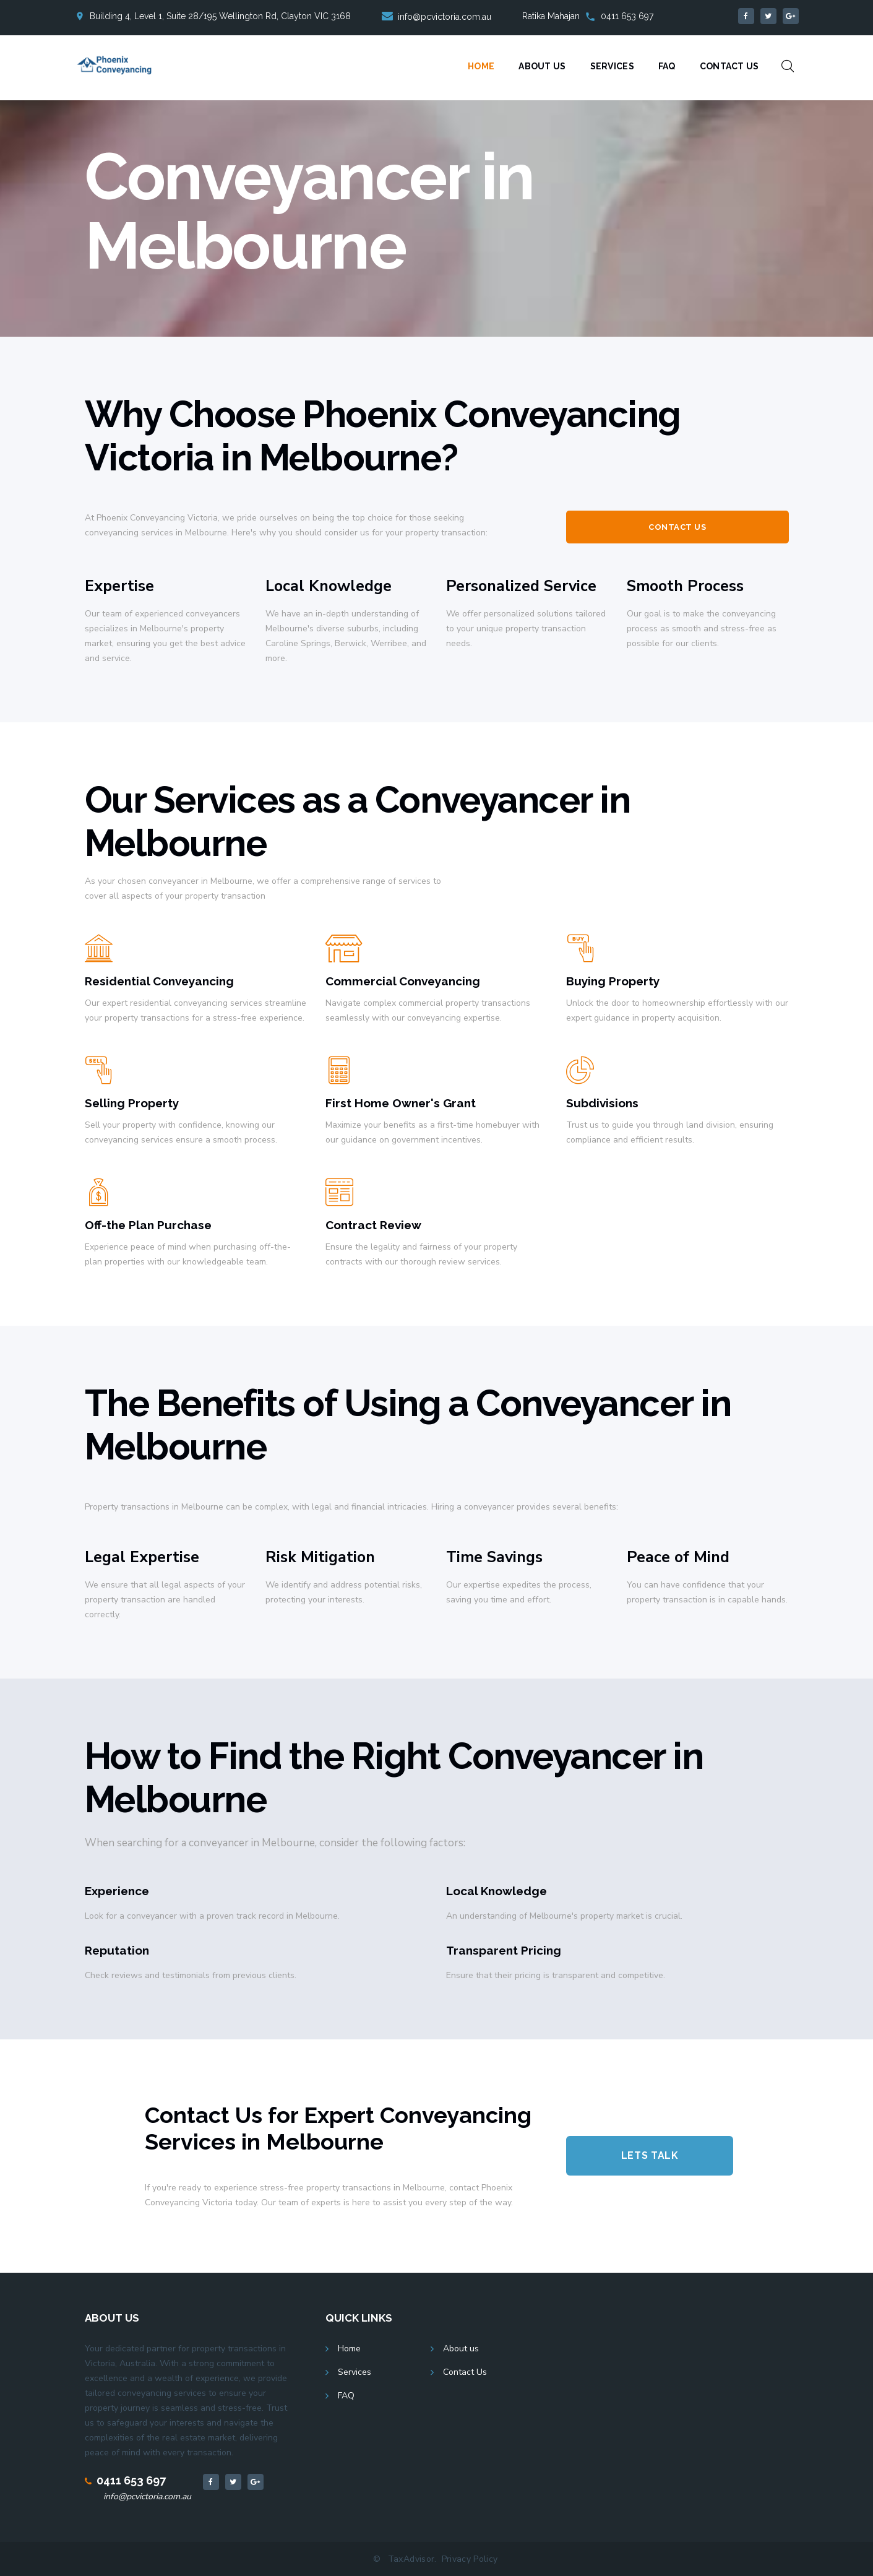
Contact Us (729, 66)
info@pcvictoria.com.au (147, 2496)
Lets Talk (650, 2155)
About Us (542, 66)
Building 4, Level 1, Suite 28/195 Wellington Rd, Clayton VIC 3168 (220, 16)
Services (612, 66)
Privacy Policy (470, 2559)
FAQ (667, 66)
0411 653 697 (627, 16)
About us (461, 2348)
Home (481, 66)
